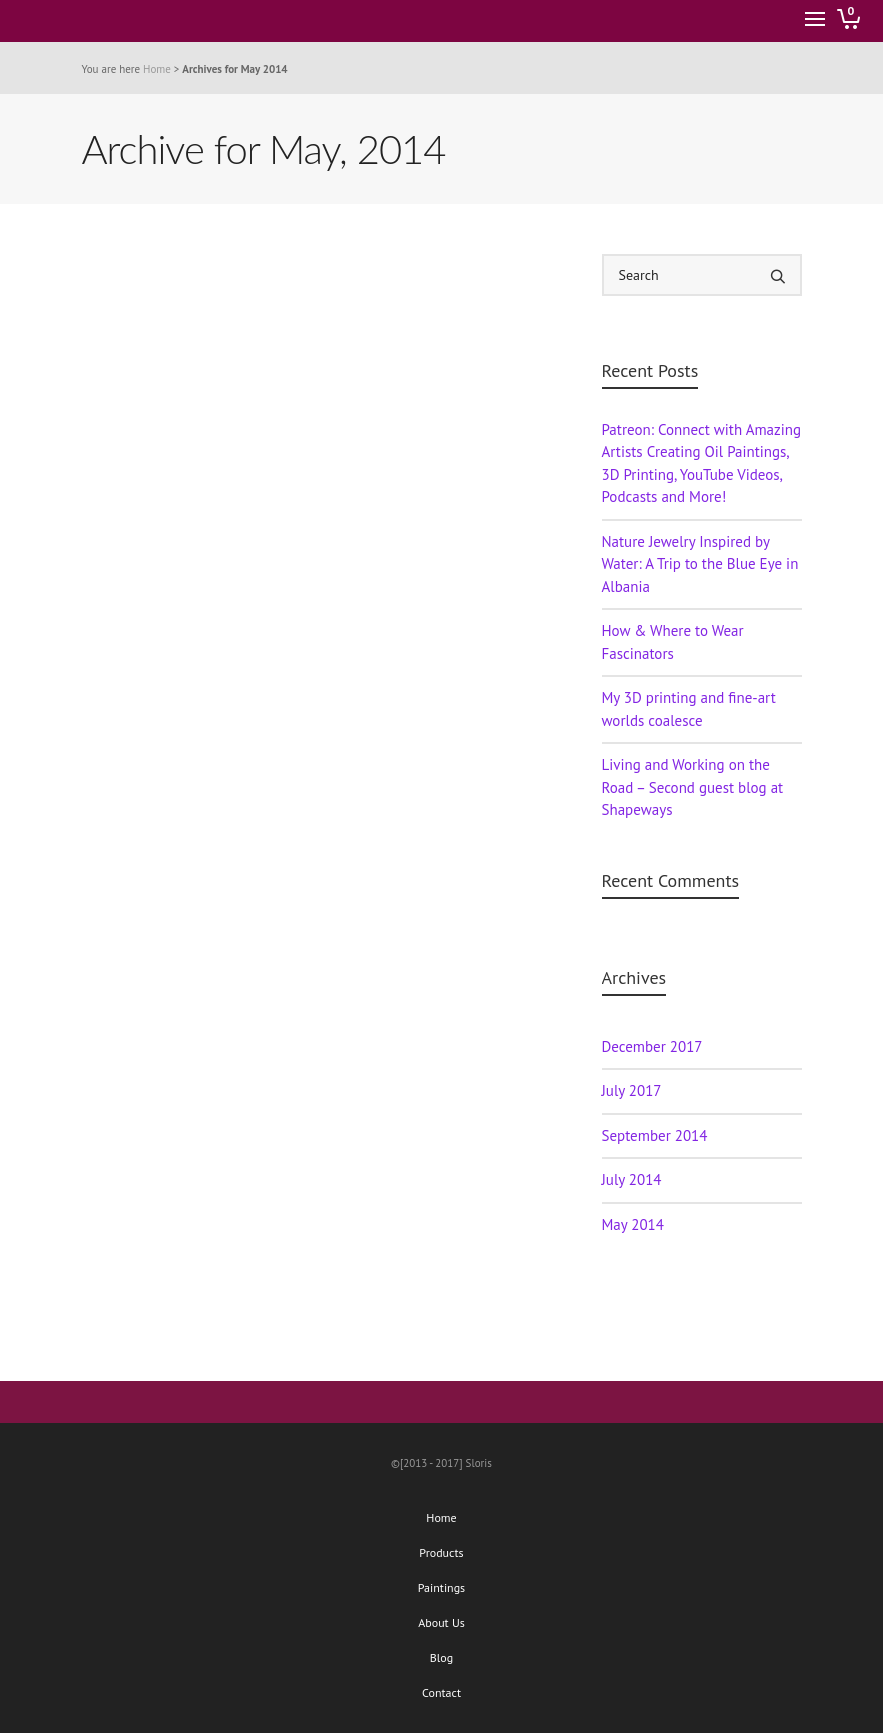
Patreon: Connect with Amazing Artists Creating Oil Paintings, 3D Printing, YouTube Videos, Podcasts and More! (702, 463)
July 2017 (632, 1090)
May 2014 (633, 1224)
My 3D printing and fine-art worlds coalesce (689, 709)
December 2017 (652, 1046)
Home (157, 69)
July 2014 (632, 1179)
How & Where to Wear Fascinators (673, 642)
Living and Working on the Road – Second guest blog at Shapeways (693, 787)
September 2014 (655, 1135)
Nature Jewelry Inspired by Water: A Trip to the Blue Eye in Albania (700, 564)
